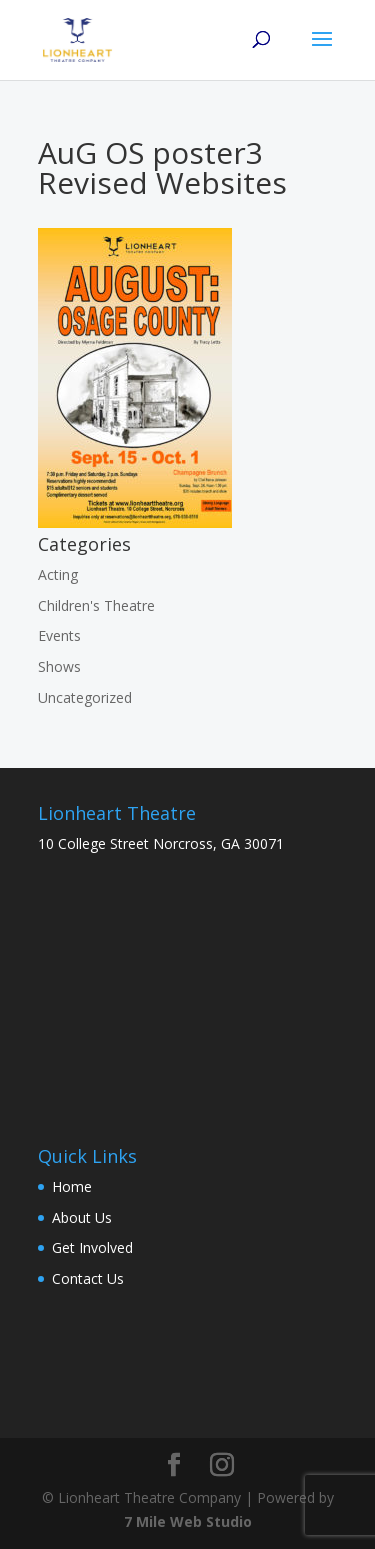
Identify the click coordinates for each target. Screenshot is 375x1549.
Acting (58, 574)
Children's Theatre (96, 605)
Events (59, 635)
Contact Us (88, 1278)
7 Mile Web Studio (188, 1521)
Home (72, 1186)
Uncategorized (85, 697)
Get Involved (92, 1247)
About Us (82, 1217)
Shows (59, 666)
